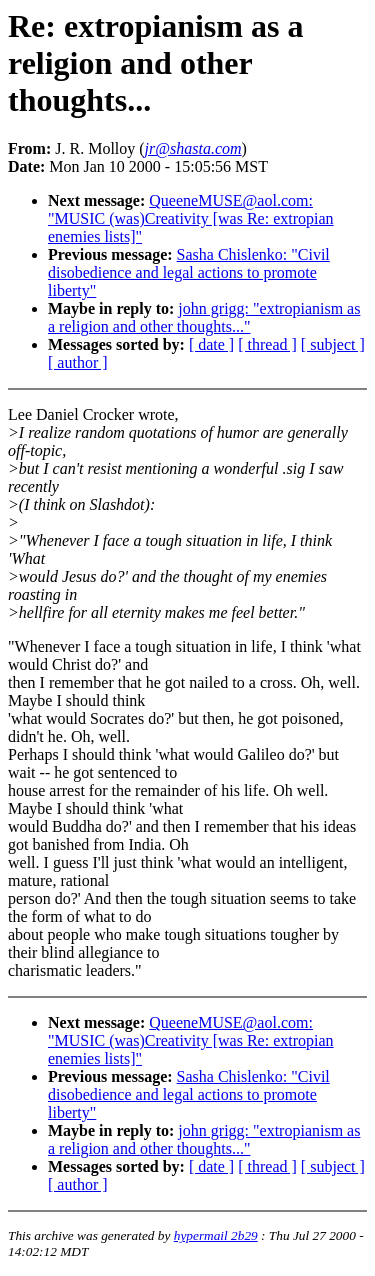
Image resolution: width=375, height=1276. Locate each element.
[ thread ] (267, 344)
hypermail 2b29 (216, 1235)
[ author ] (78, 362)
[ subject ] (333, 344)
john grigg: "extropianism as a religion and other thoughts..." (204, 317)
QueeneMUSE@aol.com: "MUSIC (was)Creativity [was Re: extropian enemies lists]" (191, 218)
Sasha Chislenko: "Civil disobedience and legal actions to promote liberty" (189, 272)
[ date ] (211, 344)
